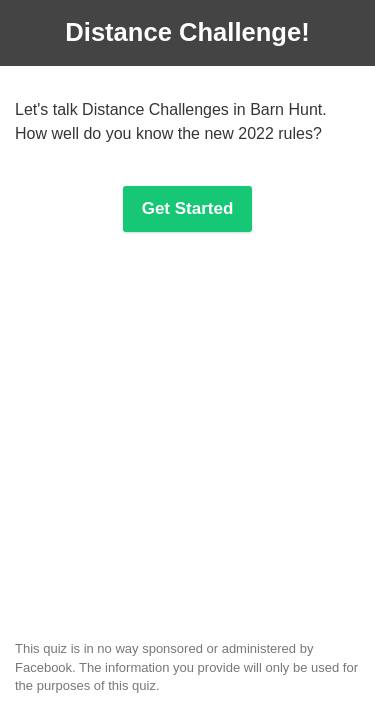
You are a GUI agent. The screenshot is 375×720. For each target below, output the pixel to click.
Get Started (188, 208)
